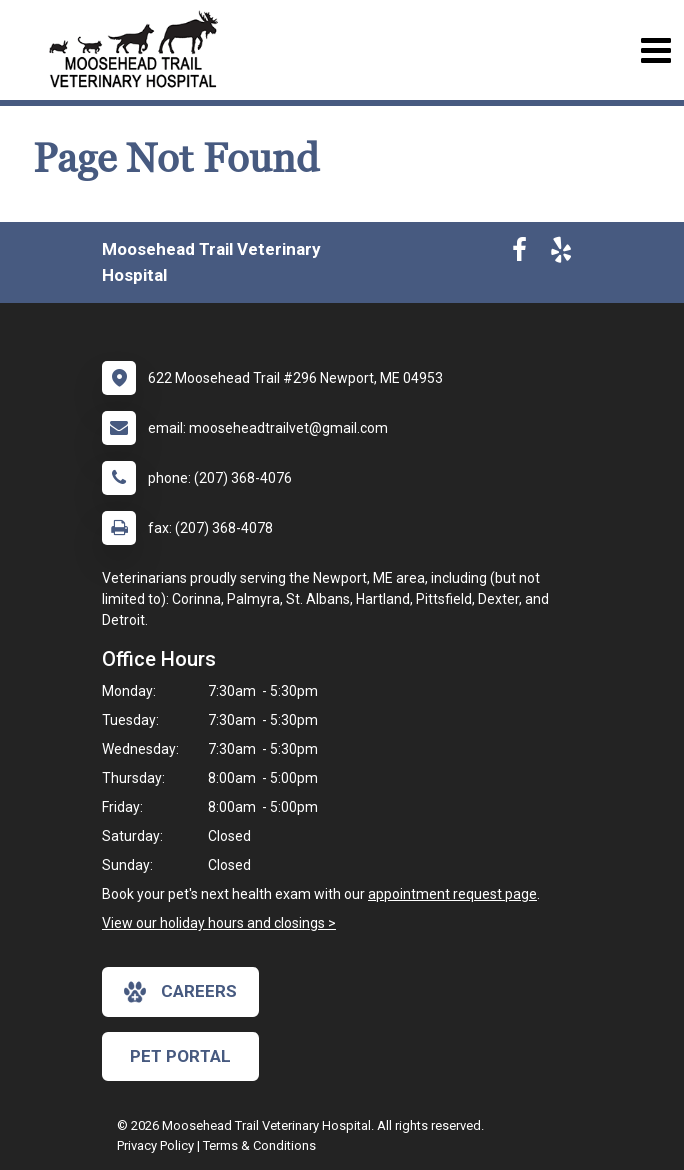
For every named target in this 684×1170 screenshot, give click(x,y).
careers (180, 992)
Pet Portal (180, 1056)
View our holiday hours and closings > (219, 923)
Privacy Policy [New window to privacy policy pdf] (155, 1145)
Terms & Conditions (259, 1145)
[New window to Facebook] (519, 254)
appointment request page (452, 894)
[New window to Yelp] (561, 254)
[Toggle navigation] (655, 50)
